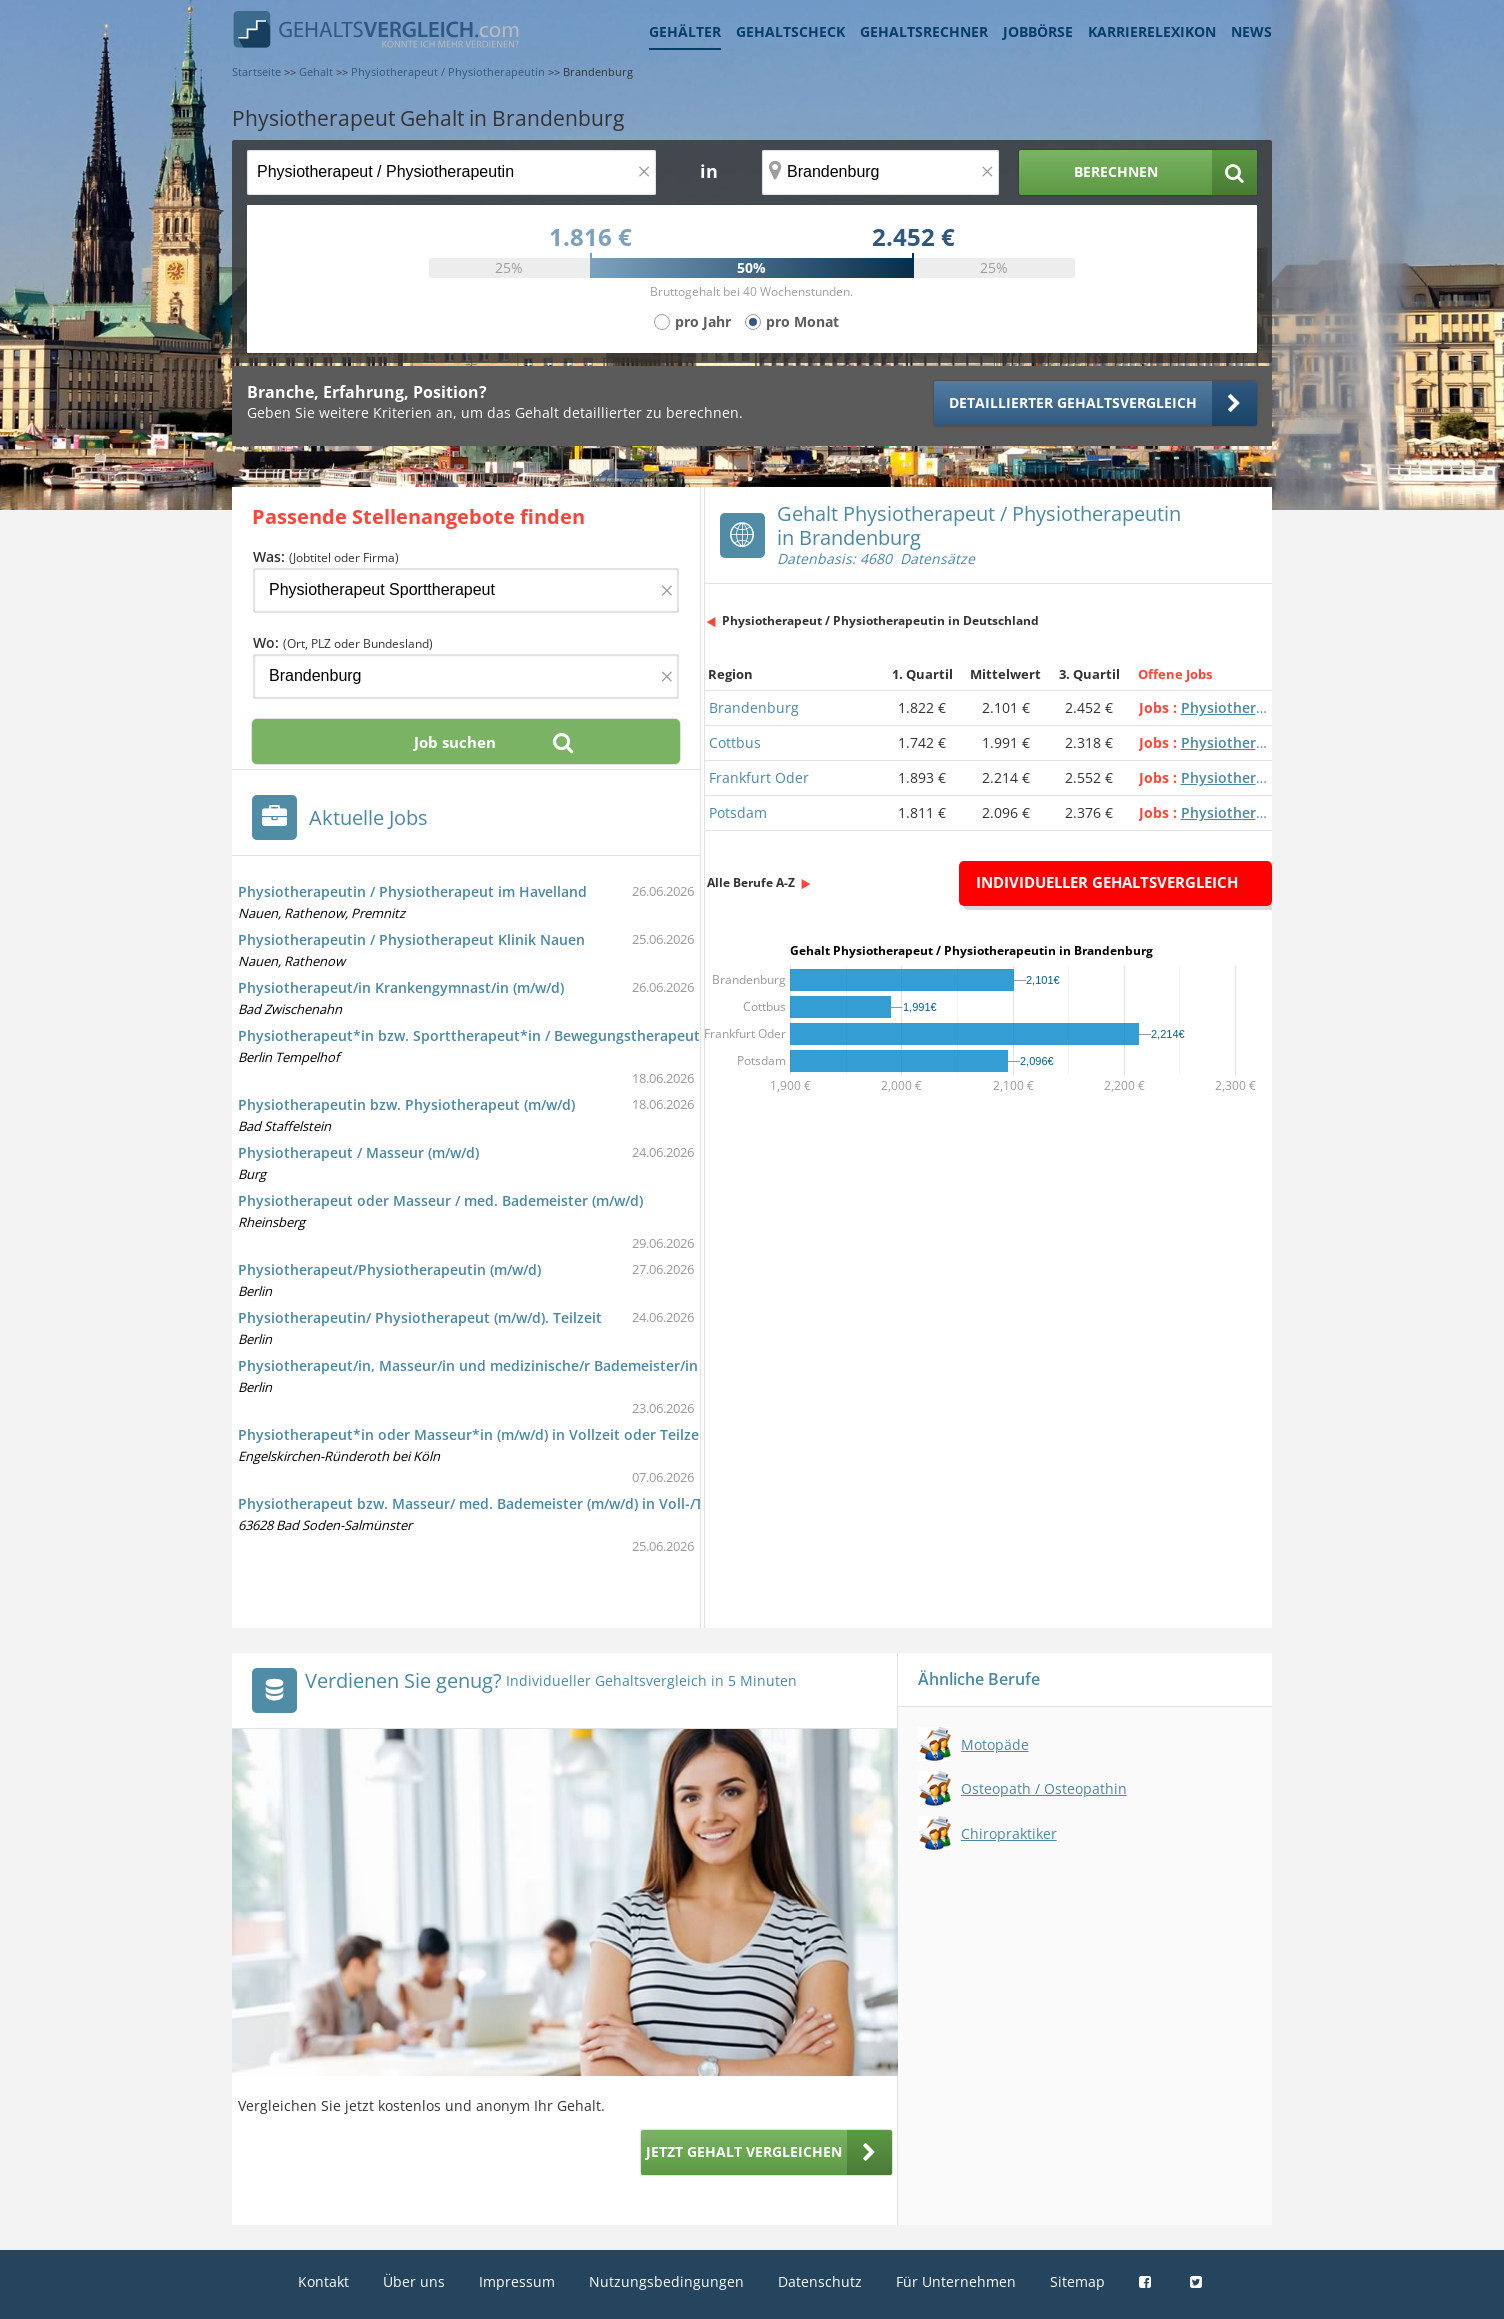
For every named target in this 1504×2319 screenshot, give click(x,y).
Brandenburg (754, 707)
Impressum (517, 2281)
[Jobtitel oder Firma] (466, 590)
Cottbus (735, 742)
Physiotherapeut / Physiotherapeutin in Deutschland (880, 620)
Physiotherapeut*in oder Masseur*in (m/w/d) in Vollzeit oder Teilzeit (473, 1434)
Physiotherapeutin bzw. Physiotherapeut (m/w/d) (406, 1104)
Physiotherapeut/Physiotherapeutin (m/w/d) (389, 1269)
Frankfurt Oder (759, 777)
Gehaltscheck (790, 31)
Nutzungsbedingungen (666, 2281)
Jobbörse (1038, 31)
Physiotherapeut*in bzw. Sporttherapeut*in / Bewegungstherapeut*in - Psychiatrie (524, 1035)
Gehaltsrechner (924, 31)
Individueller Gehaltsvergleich (1107, 882)
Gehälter (685, 31)
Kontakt (323, 2281)
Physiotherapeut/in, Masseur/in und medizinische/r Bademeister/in (468, 1365)
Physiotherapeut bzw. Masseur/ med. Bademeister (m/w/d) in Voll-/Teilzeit (491, 1503)
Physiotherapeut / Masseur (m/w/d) (358, 1152)
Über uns (414, 2281)
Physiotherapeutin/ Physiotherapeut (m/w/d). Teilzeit (420, 1317)
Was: (326, 556)
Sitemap (1077, 2281)
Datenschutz (820, 2281)
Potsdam (738, 812)
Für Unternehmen (956, 2281)
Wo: (343, 642)
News (1251, 31)
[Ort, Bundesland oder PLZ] (881, 172)
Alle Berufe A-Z (751, 882)
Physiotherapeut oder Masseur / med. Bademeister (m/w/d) (440, 1200)
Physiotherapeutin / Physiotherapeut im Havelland (412, 891)
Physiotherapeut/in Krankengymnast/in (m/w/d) (401, 987)
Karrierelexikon (1152, 31)
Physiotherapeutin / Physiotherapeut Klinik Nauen (411, 939)
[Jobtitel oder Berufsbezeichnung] (451, 172)
